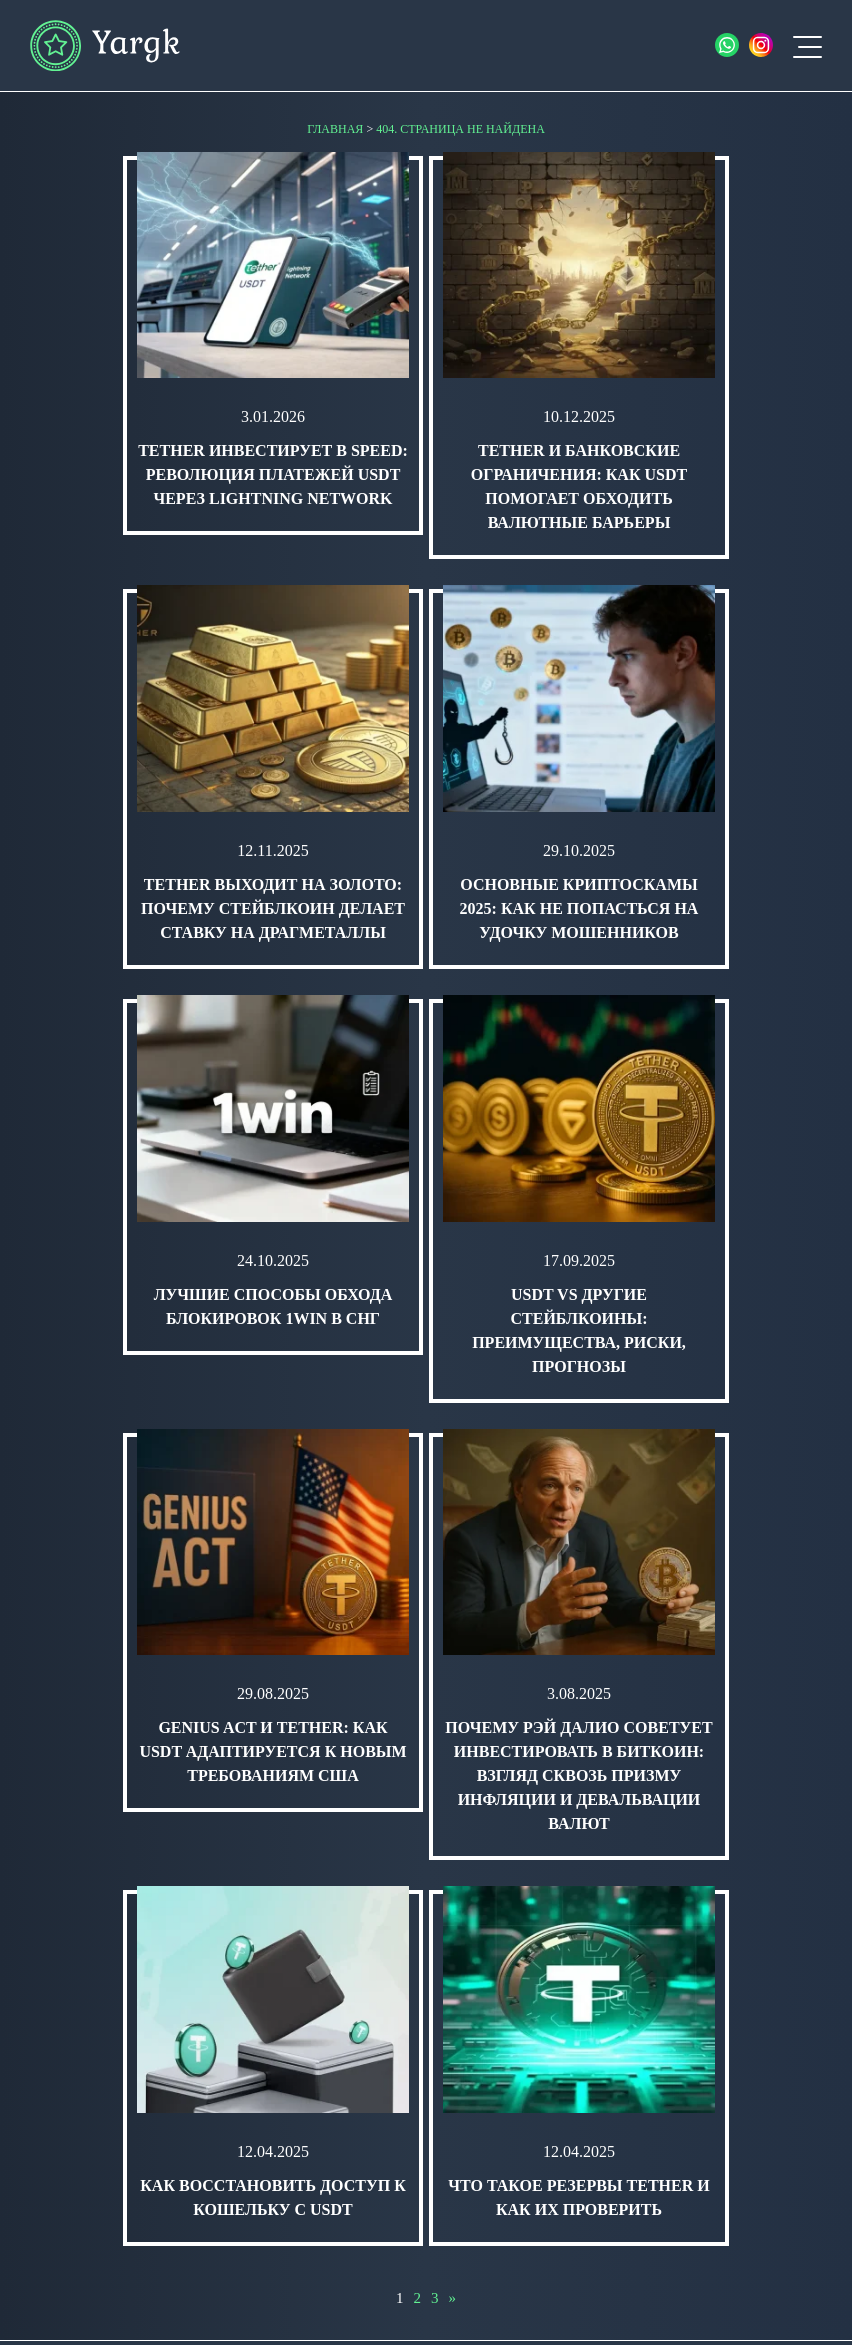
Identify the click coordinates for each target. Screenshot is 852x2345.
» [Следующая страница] (453, 2298)
